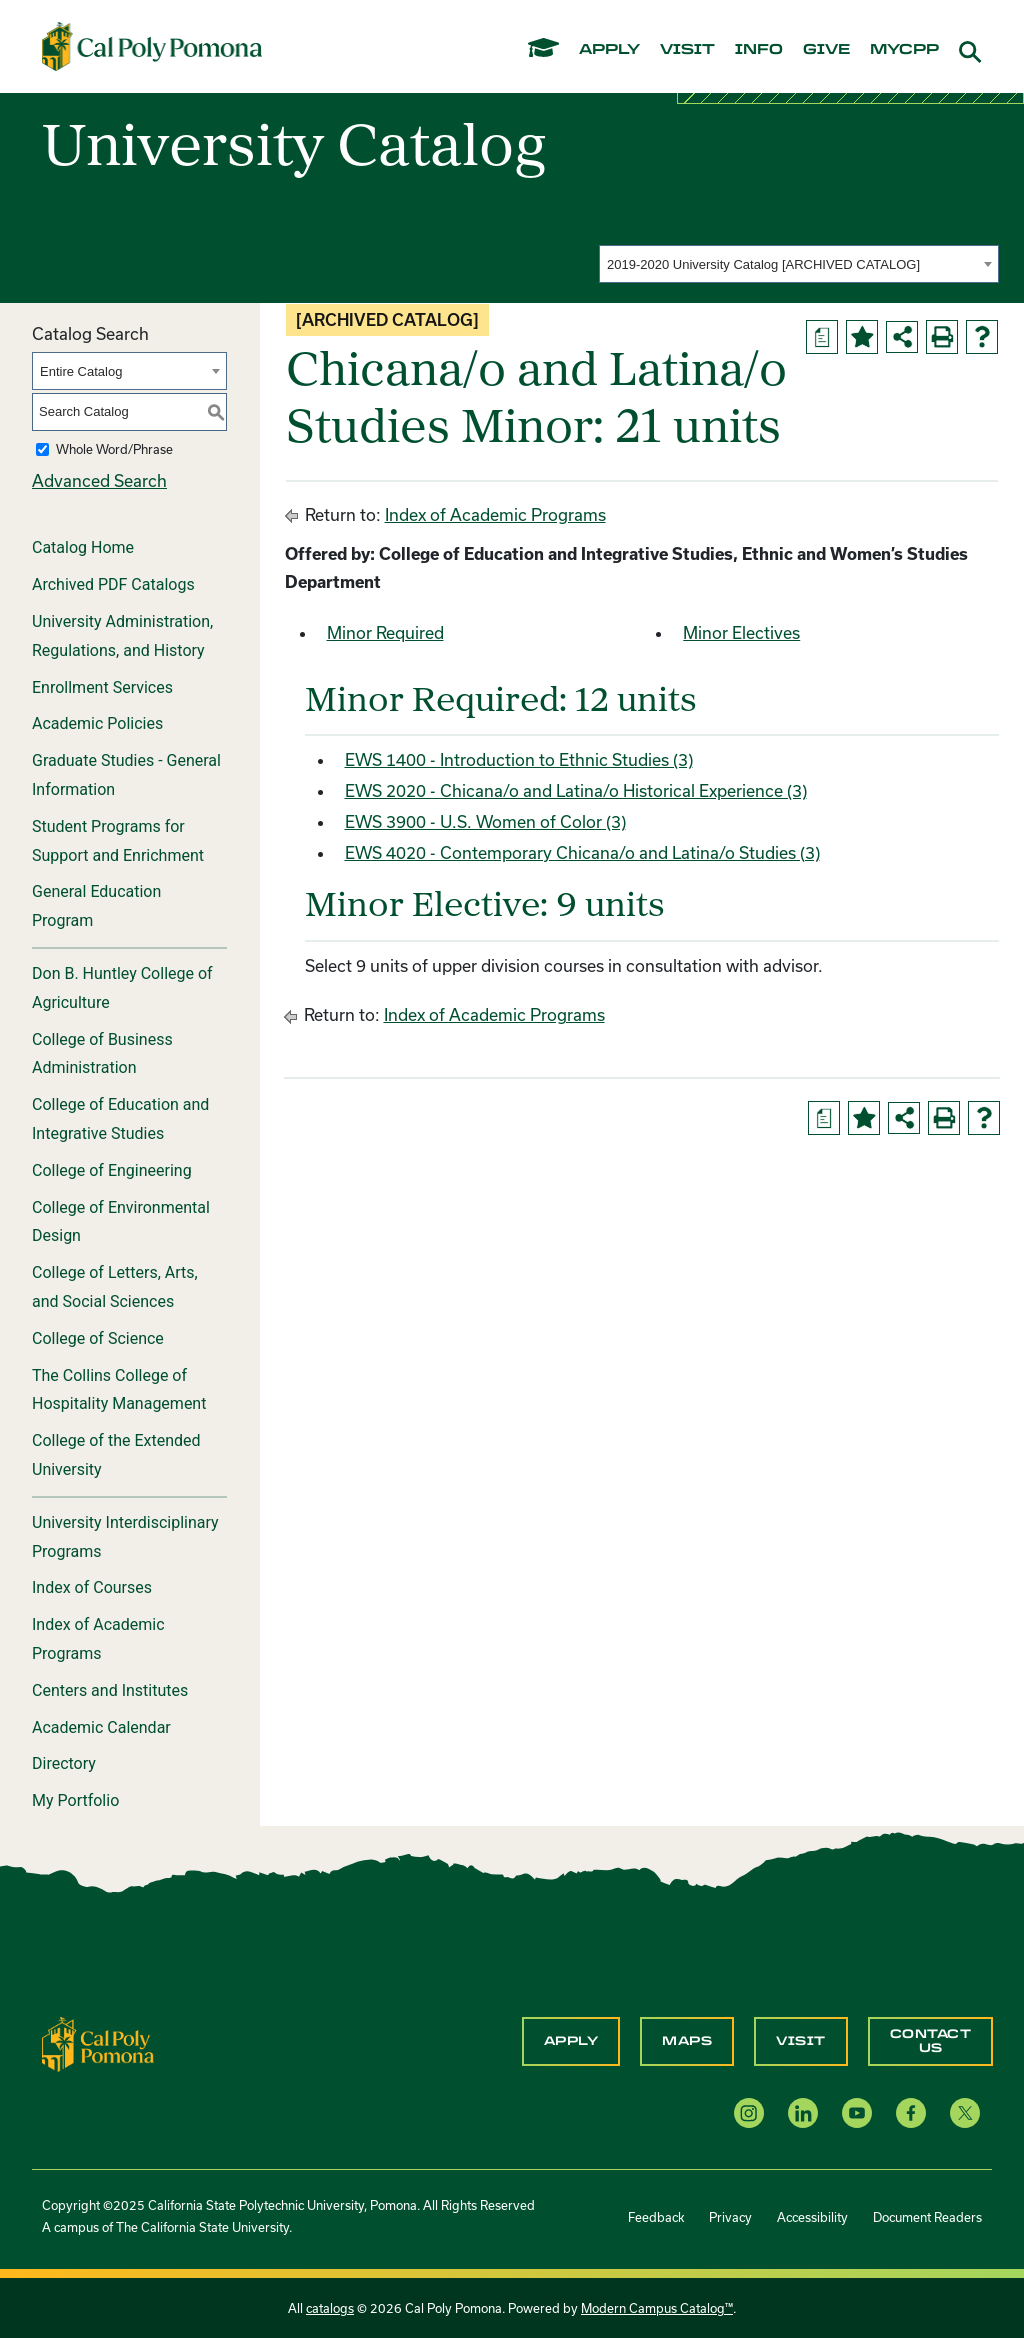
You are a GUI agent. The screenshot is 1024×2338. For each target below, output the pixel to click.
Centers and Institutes (110, 1690)
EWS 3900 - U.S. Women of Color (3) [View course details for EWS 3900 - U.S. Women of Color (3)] (485, 821)
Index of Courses (92, 1587)
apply (609, 50)
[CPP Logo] (98, 2042)
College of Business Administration (102, 1054)
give (826, 50)
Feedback (656, 2217)
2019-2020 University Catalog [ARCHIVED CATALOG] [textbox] (763, 264)
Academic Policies (97, 723)
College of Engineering (112, 1170)
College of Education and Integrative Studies (120, 1119)
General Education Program (96, 906)
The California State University (202, 2227)
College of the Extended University (116, 1455)
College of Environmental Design (121, 1222)
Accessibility (812, 2217)
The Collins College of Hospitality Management (119, 1390)
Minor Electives (741, 632)
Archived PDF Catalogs (113, 584)
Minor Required (385, 632)
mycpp (904, 50)
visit (687, 50)
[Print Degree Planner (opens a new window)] (822, 337)
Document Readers (927, 2217)
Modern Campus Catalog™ (657, 2308)
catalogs (330, 2308)
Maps (687, 2041)
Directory (64, 1763)
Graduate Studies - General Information (126, 775)
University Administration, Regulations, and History (122, 636)
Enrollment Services (102, 687)
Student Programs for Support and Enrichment (118, 841)
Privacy (730, 2217)
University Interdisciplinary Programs (125, 1537)
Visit (801, 2041)
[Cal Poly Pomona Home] (152, 46)
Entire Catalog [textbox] (81, 371)
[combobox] (799, 264)
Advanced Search (99, 480)
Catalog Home (83, 547)
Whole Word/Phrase (114, 449)
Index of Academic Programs (98, 1639)
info (759, 50)
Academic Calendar (101, 1727)
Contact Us (931, 2041)
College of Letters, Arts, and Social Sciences (115, 1287)
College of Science (98, 1338)
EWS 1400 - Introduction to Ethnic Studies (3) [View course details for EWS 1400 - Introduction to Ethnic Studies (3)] (519, 759)
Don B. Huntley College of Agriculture (122, 988)
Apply (571, 2041)
